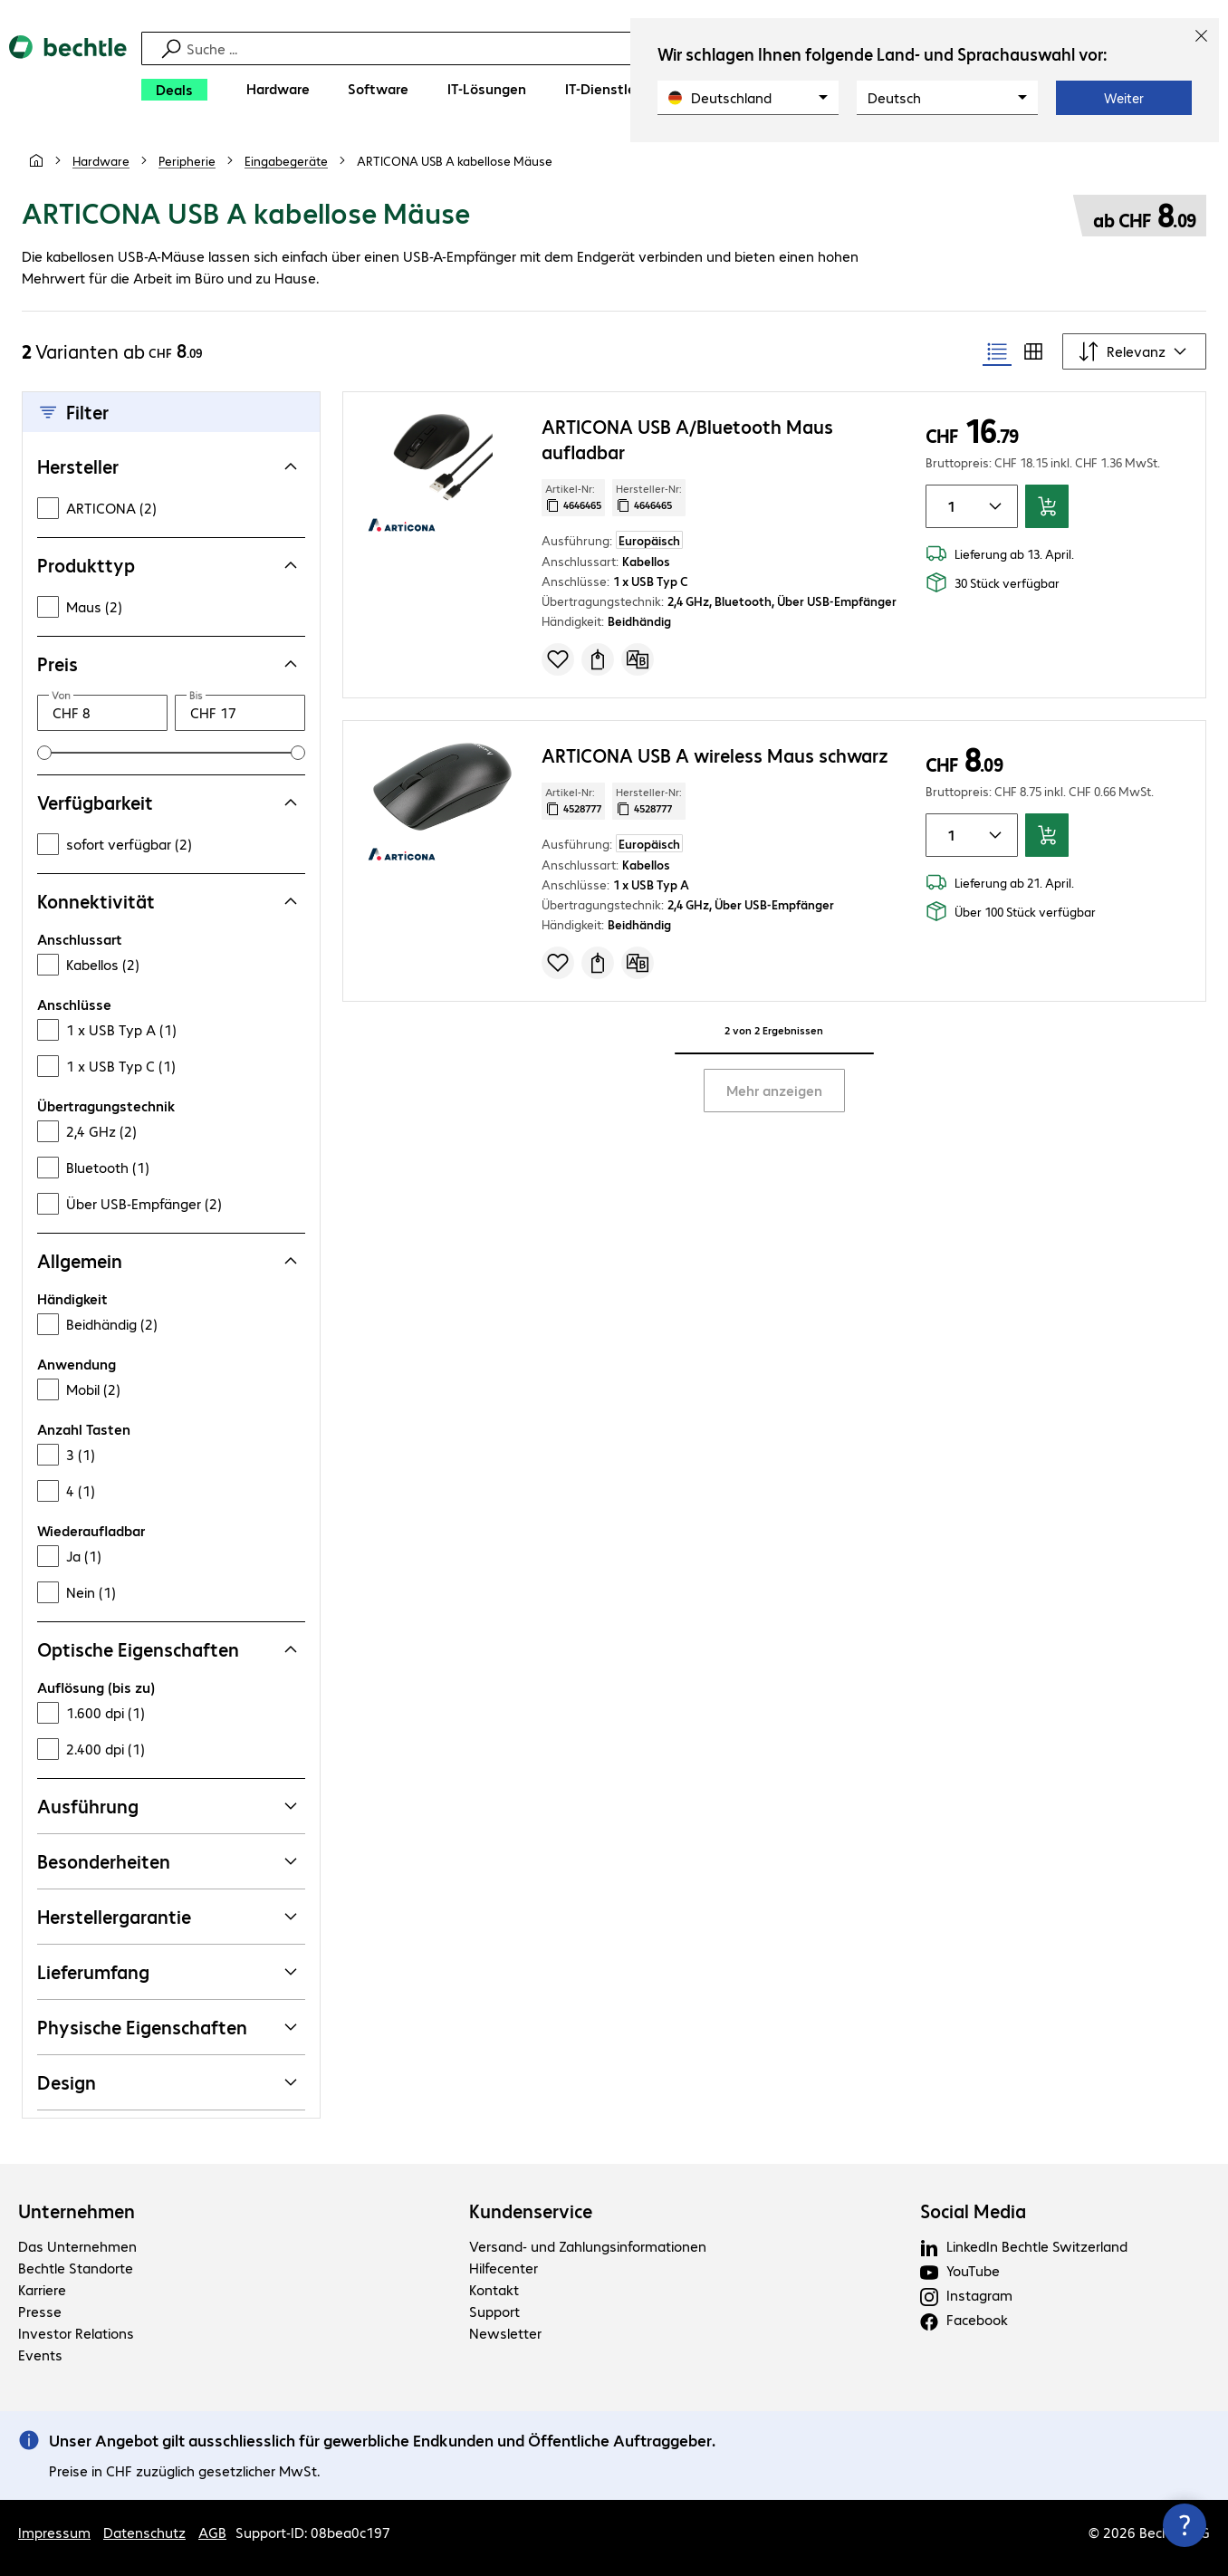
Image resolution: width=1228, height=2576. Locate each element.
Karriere (42, 2289)
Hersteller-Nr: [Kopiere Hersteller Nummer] (649, 497)
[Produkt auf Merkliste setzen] (558, 659)
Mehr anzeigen (774, 1090)
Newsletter (505, 2332)
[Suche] (616, 48)
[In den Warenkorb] (1047, 506)
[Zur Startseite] (68, 73)
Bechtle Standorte (75, 2267)
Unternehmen (76, 2211)
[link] (455, 160)
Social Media (973, 2211)
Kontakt (494, 2289)
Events (40, 2354)
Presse (40, 2311)
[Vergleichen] (637, 659)
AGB (212, 2532)
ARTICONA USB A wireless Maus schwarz (715, 755)
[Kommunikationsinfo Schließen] (1184, 2525)
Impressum (54, 2532)
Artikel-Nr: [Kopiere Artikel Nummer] (573, 497)
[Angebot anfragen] (597, 659)
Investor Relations (76, 2332)
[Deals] (174, 90)
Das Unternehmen (77, 2245)
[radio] (997, 351)
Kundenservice (530, 2211)
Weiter (1124, 98)
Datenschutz (144, 2532)
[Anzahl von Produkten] (948, 506)
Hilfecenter (503, 2267)
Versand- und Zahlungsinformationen (587, 2245)
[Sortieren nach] (1134, 351)
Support (494, 2311)
